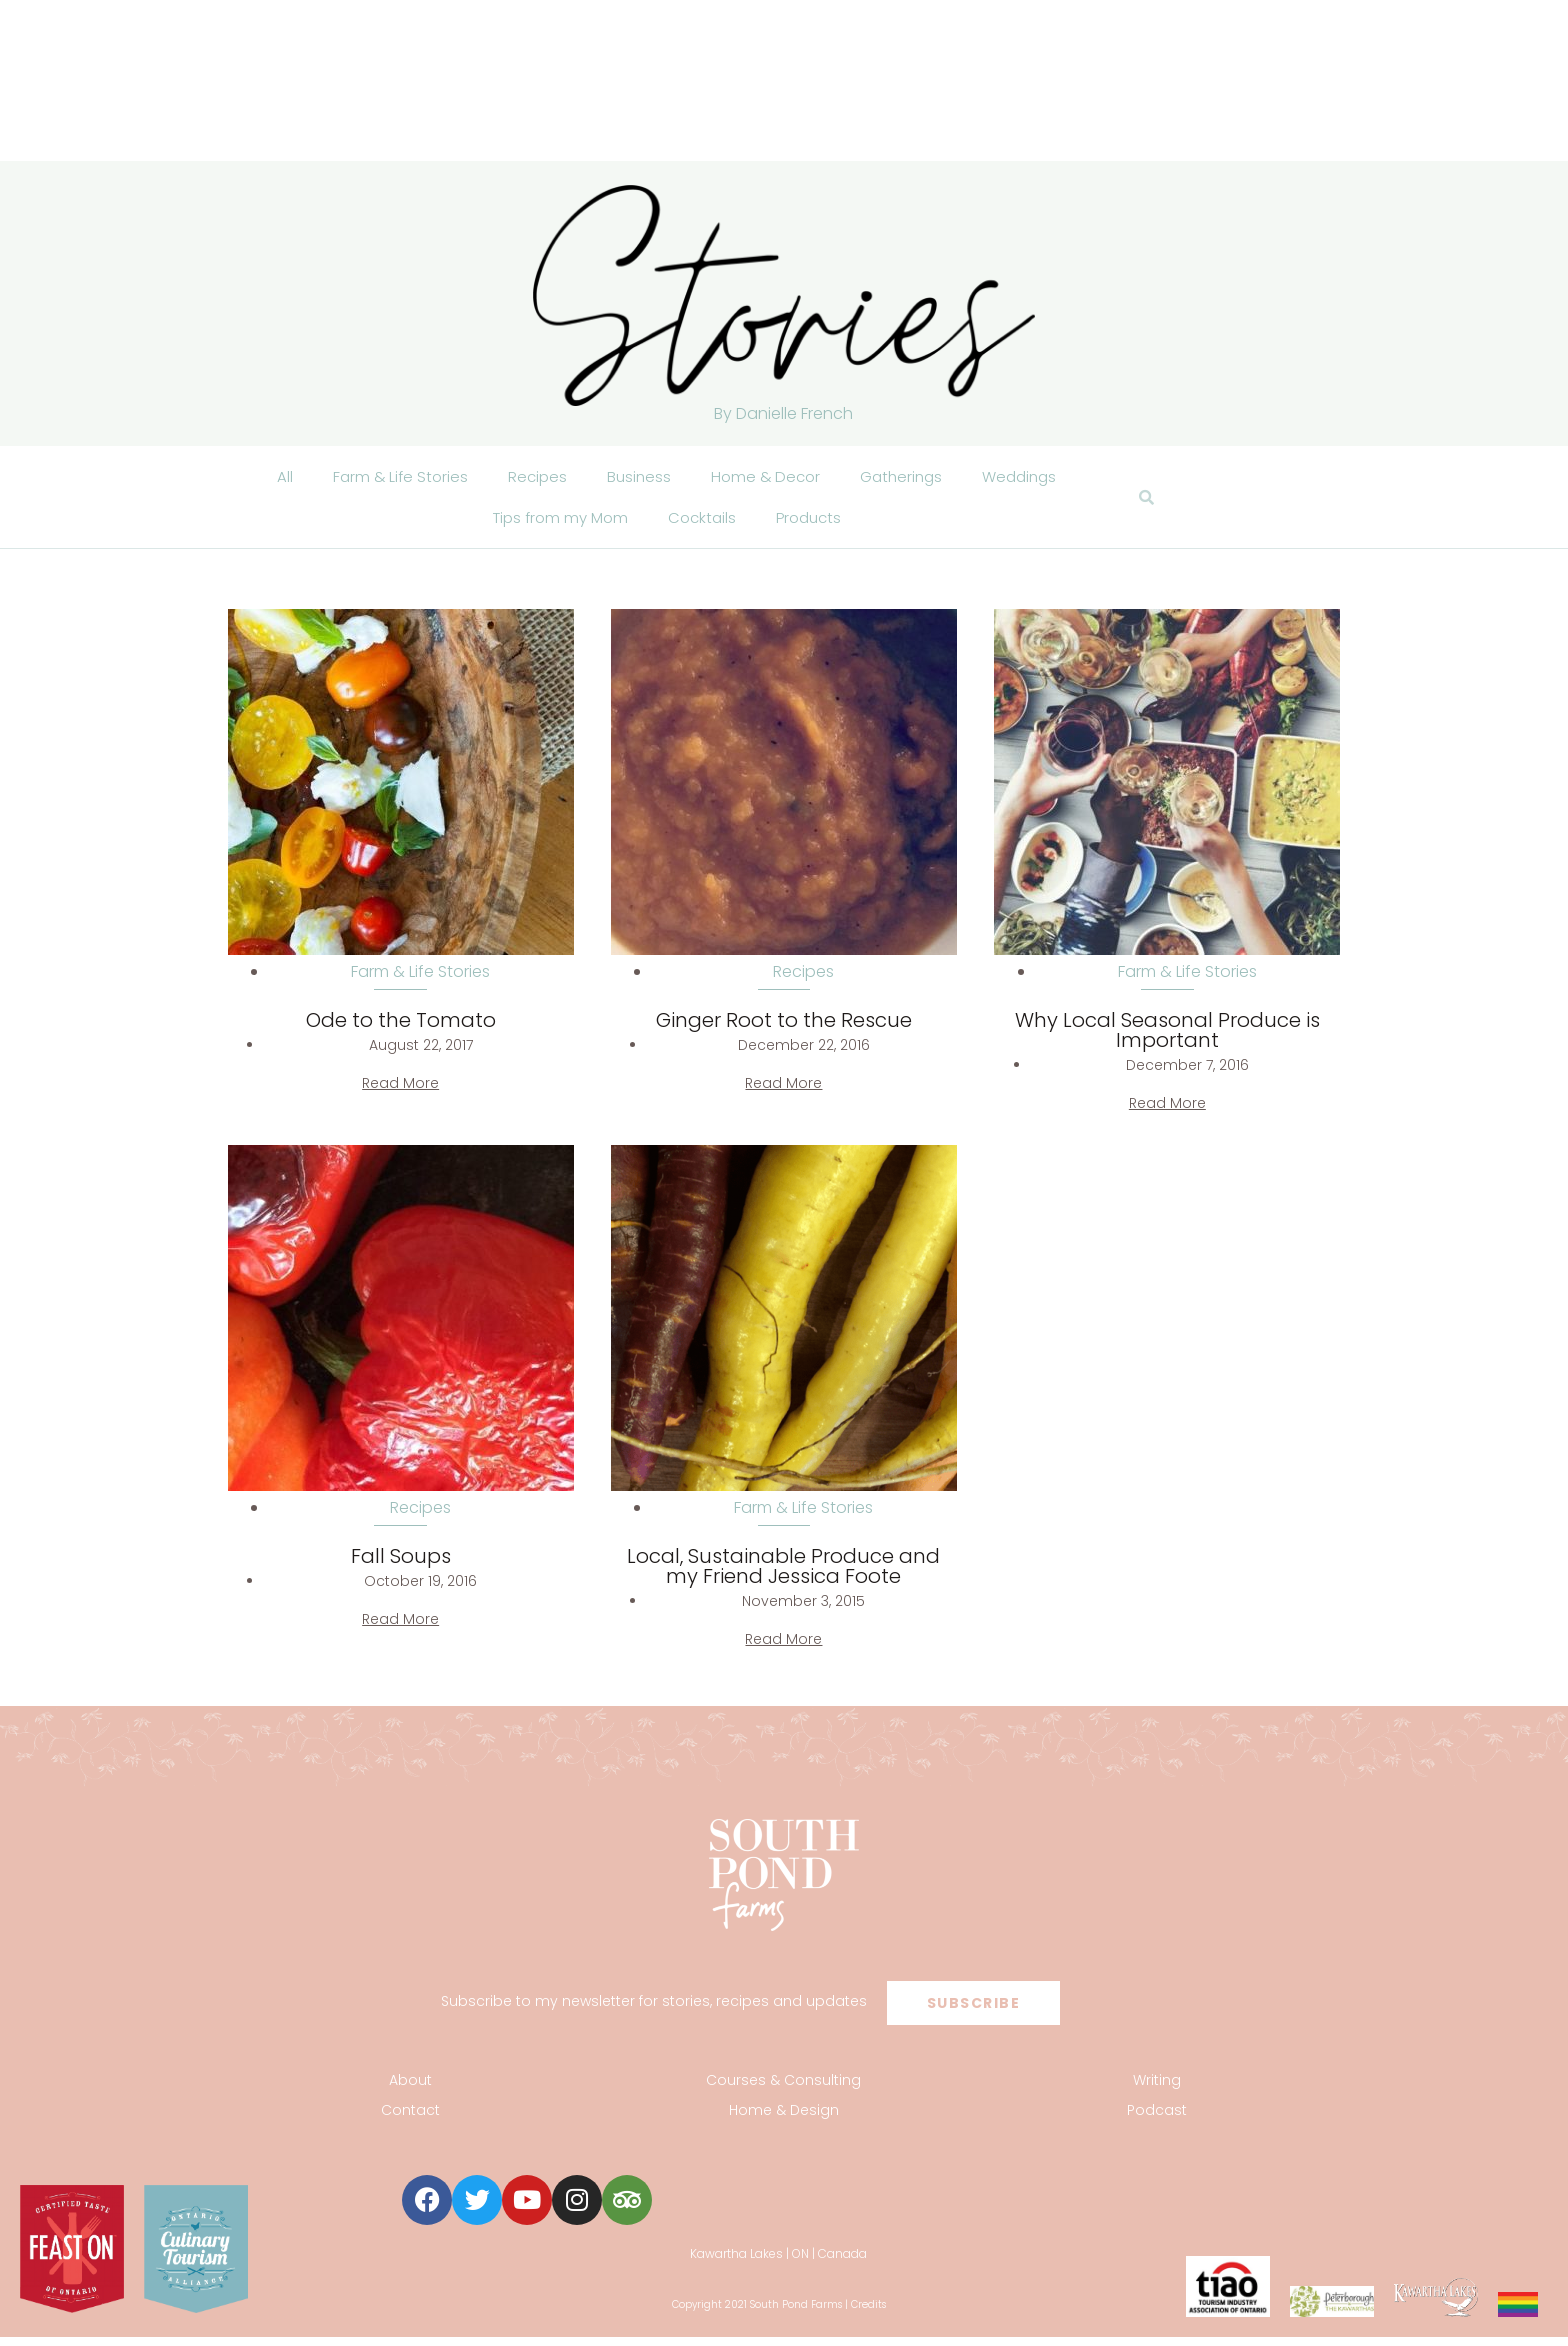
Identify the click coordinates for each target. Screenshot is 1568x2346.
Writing (1157, 2090)
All (274, 478)
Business (635, 478)
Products (814, 524)
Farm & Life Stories (391, 478)
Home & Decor (764, 478)
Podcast (1157, 2120)
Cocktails (703, 524)
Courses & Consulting (783, 2090)
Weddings (1027, 478)
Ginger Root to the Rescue (784, 1030)
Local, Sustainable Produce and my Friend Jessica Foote (783, 1576)
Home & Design (784, 2120)
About (410, 2090)
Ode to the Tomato (401, 1030)
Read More (400, 1093)
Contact (410, 2120)
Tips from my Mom (556, 524)
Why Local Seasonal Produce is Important (1167, 1040)
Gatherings (904, 478)
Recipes (531, 478)
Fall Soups (401, 1566)
